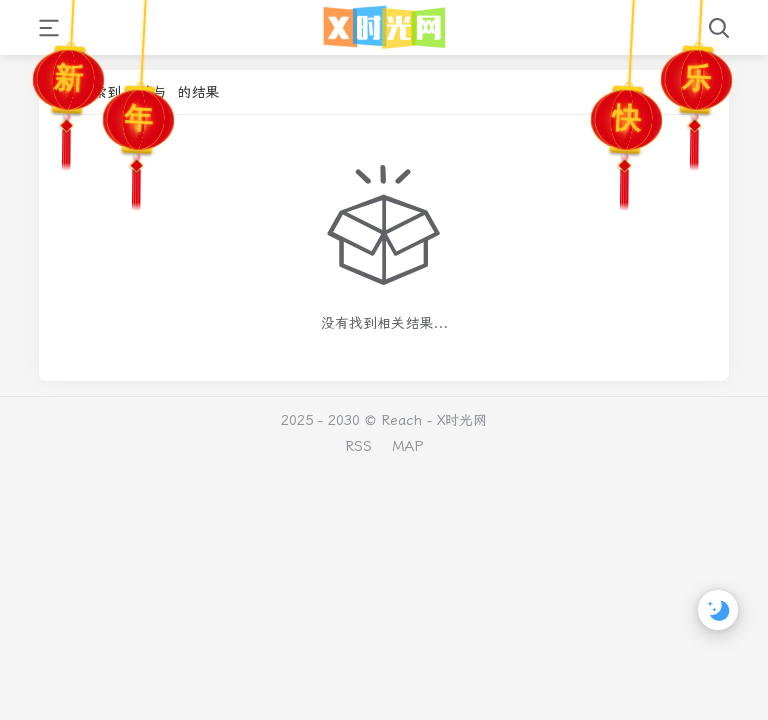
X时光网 (462, 420)
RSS (358, 446)
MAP (407, 446)
